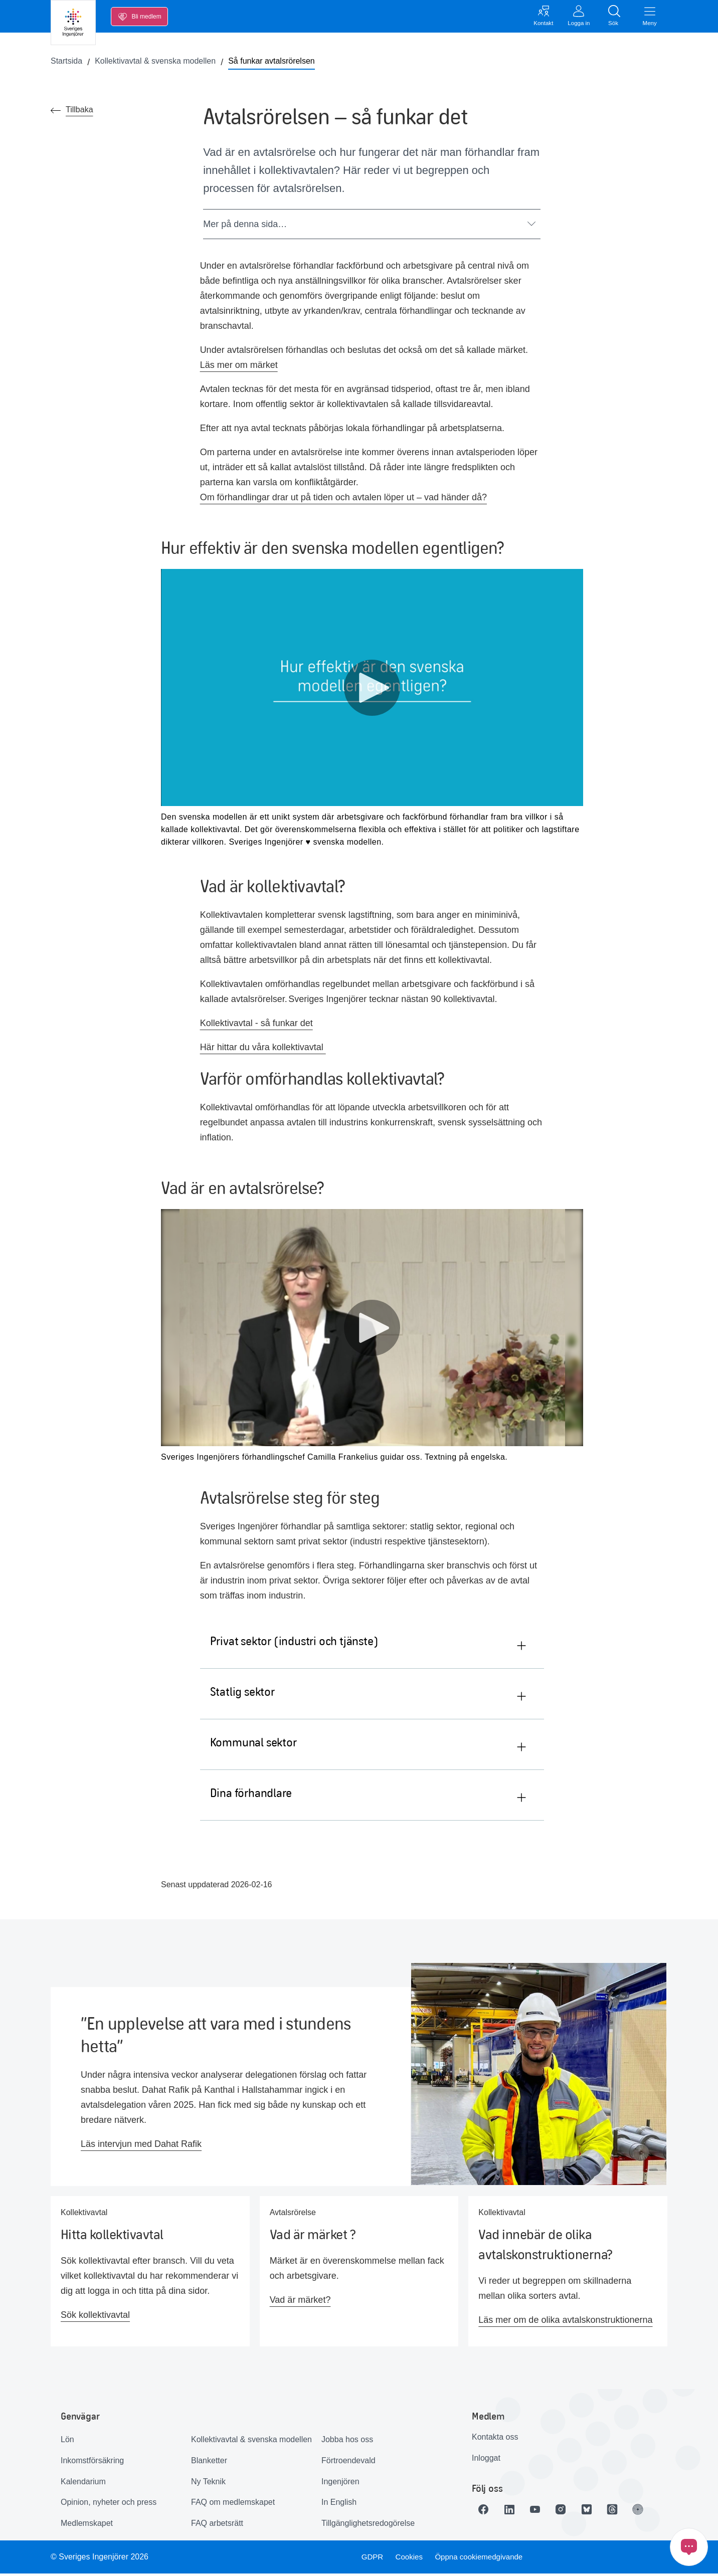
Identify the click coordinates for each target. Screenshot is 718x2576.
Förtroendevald (348, 2463)
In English (338, 2504)
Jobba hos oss (347, 2442)
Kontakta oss (495, 2439)
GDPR (370, 2558)
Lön (67, 2442)
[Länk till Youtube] (542, 2511)
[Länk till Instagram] (570, 2511)
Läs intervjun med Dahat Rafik (141, 2146)
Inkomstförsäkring (92, 2463)
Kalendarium (83, 2483)
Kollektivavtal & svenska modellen (251, 2442)
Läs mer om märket (239, 367)
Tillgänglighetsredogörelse (368, 2525)
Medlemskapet (87, 2525)
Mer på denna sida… (369, 226)
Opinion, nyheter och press (108, 2504)
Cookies (409, 2558)
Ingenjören (340, 2483)
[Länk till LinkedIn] (513, 2511)
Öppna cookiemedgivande (482, 2558)
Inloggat (486, 2460)
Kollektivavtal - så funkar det (256, 1025)
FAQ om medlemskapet (233, 2504)
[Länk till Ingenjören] (654, 2511)
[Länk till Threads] (626, 2511)
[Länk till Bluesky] (598, 2511)
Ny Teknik (208, 2483)
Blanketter (209, 2463)
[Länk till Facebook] (485, 2511)
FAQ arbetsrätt (217, 2525)
